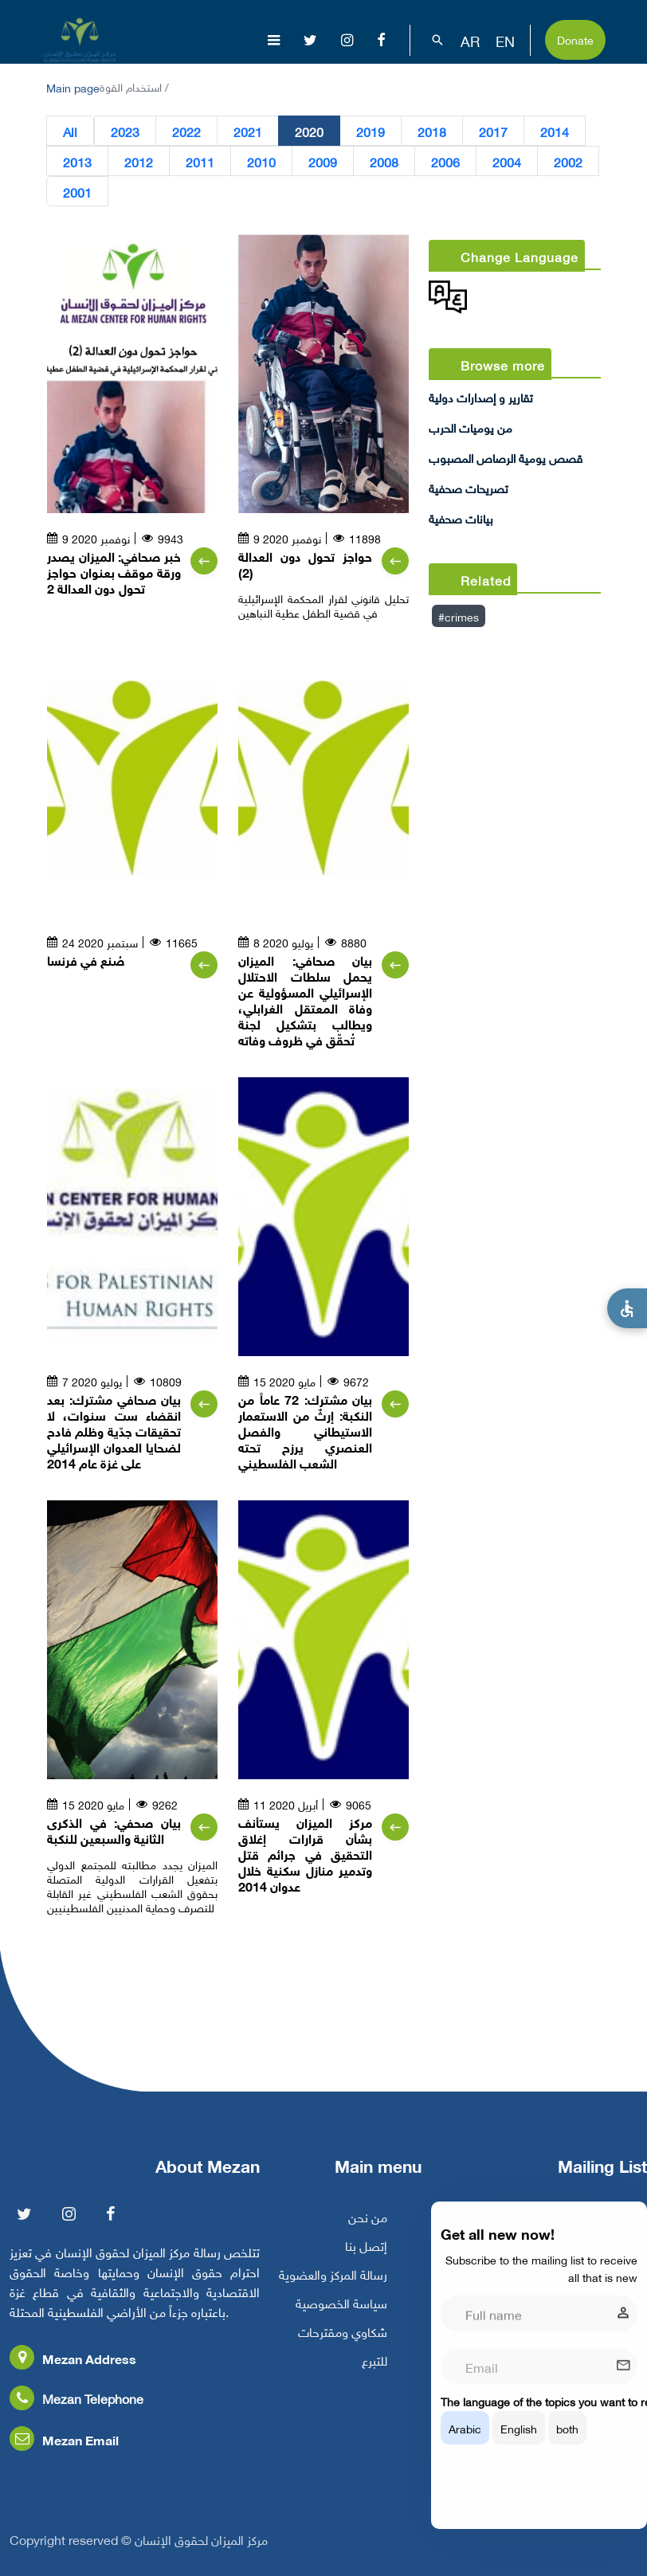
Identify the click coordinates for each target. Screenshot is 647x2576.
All (70, 131)
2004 (506, 161)
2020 (309, 131)
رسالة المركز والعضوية (333, 2287)
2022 (186, 131)
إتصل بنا (366, 2259)
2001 (77, 191)
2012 (138, 161)
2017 (493, 131)
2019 (370, 131)
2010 (261, 161)
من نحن (367, 2230)
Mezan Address (73, 2371)
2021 (247, 131)
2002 (568, 161)
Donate (575, 39)
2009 (322, 161)
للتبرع (374, 2373)
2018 (432, 131)
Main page (73, 86)
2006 (445, 161)
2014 (554, 131)
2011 (200, 161)
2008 (384, 161)
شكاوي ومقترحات (342, 2345)
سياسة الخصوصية (341, 2316)
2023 (125, 131)
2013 (77, 161)
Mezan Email (64, 2453)
